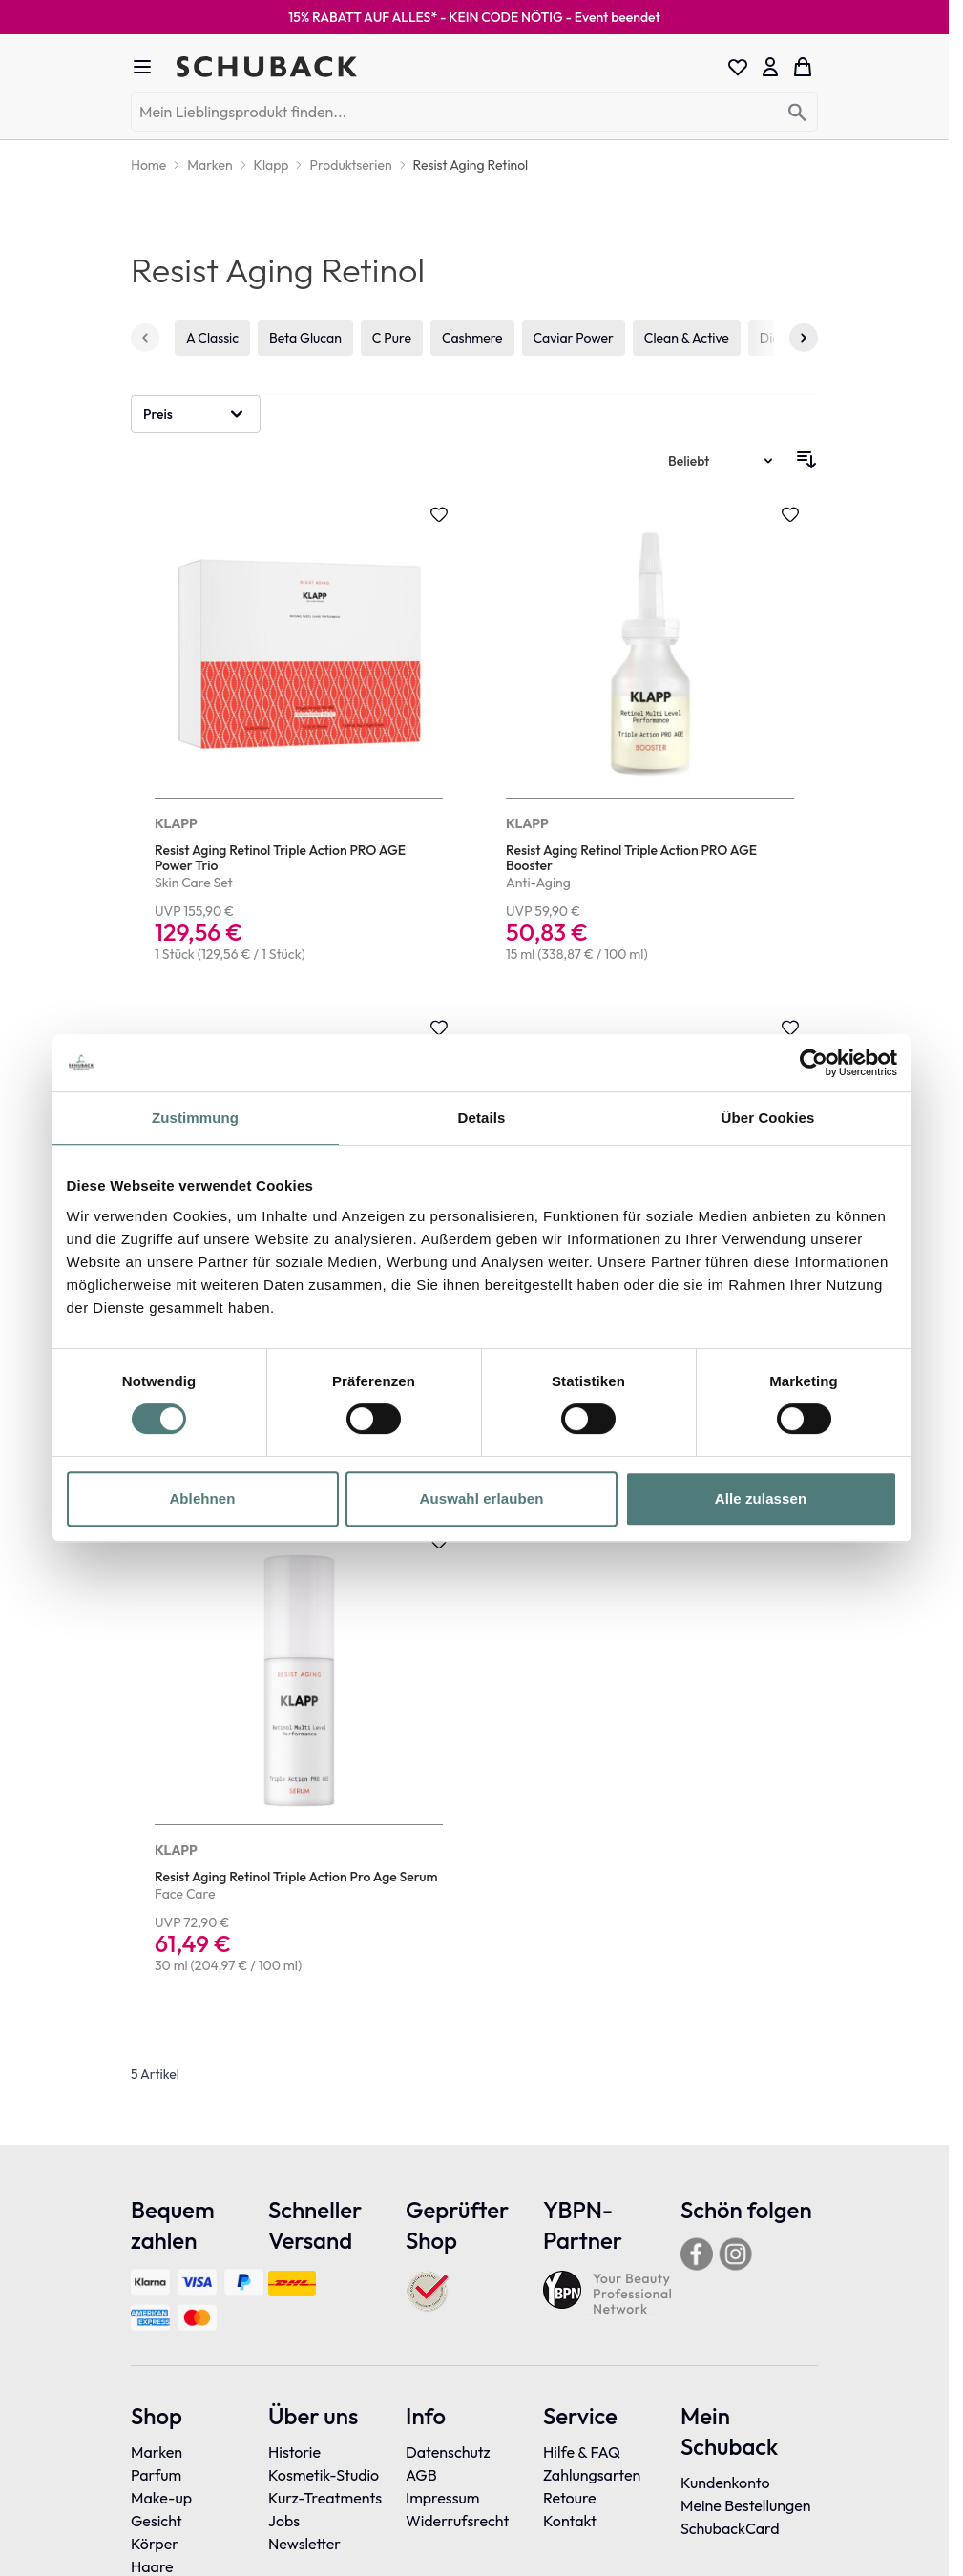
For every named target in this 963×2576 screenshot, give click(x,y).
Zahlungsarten (591, 2474)
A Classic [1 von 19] (212, 337)
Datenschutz (448, 2452)
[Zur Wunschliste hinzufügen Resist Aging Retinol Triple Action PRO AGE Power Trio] (439, 514)
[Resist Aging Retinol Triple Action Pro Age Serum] (299, 1754)
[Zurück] (145, 337)
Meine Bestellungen (745, 2505)
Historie (294, 2452)
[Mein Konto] (770, 67)
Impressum (442, 2497)
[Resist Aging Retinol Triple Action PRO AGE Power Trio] (299, 736)
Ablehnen (202, 1498)
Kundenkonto (725, 2482)
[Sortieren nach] (722, 460)
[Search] (797, 113)
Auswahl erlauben (482, 1498)
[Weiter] (803, 337)
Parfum (156, 2474)
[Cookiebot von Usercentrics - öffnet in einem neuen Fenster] (813, 1063)
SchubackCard (730, 2528)
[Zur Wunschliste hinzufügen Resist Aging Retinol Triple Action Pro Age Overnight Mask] (790, 1027)
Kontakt (570, 2520)
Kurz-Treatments (325, 2497)
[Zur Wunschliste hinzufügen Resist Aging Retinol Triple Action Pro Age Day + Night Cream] (439, 1027)
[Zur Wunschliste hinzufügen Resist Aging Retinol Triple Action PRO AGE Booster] (790, 514)
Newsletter (304, 2543)
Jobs (284, 2520)
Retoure (570, 2497)
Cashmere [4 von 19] (472, 337)
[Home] (148, 165)
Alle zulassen (760, 1498)
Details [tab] (482, 1118)
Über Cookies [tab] (768, 1118)
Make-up (161, 2497)
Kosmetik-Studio (323, 2474)
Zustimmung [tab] (195, 1118)
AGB (421, 2474)
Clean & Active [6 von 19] (686, 337)
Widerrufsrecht (457, 2520)
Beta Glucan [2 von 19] (305, 337)
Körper (154, 2543)
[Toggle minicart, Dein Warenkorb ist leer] (802, 67)
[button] (196, 414)
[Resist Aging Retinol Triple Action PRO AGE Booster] (650, 736)
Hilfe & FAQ (581, 2452)
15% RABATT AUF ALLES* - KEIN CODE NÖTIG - (473, 17)
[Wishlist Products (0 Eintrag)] (737, 67)
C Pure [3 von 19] (391, 337)
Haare (152, 2566)
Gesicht (156, 2520)
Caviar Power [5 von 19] (574, 337)
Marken (156, 2452)
